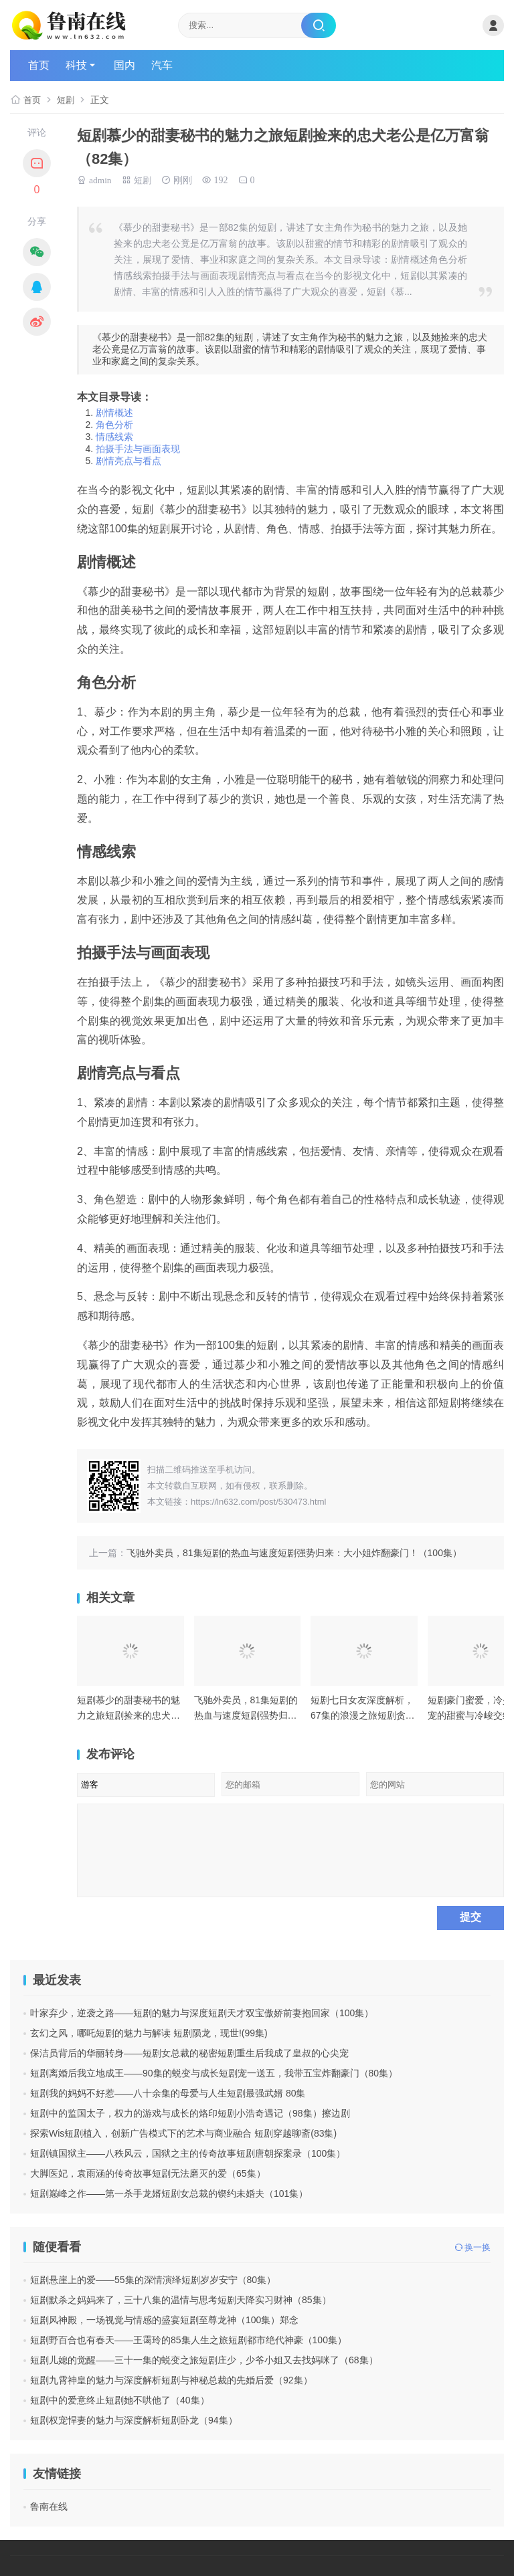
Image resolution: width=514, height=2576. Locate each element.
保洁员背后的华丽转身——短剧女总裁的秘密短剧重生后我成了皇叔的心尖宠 (189, 2053)
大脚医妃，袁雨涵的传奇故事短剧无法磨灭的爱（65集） (148, 2173)
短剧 (67, 99)
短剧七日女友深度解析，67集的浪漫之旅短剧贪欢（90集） (363, 1715)
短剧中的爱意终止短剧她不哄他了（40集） (119, 2400)
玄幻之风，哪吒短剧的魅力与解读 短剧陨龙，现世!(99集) (149, 2033)
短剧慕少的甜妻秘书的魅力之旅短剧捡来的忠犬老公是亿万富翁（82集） (128, 1715)
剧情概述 (114, 412)
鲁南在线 (49, 2506)
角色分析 (114, 424)
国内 (124, 65)
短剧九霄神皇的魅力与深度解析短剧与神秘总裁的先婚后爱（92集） (171, 2380)
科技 (76, 65)
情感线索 (114, 436)
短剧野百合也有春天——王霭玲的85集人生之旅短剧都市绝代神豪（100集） (188, 2340)
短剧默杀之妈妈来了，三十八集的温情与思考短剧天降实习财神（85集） (180, 2299)
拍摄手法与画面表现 (138, 448)
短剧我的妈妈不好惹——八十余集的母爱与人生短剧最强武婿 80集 (167, 2093)
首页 (39, 65)
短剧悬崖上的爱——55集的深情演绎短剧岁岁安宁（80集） (153, 2279)
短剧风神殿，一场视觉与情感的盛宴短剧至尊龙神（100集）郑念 (164, 2320)
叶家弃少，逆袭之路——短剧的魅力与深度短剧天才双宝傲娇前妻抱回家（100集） (201, 2013)
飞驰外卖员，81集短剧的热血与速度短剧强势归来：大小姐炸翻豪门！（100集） (294, 1552)
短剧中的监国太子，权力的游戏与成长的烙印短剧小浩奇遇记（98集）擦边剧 (190, 2113)
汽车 (162, 65)
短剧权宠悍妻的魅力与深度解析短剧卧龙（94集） (134, 2420)
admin (100, 178)
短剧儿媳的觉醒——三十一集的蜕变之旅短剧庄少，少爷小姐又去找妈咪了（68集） (204, 2360)
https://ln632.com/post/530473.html (258, 1502)
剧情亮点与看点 (128, 460)
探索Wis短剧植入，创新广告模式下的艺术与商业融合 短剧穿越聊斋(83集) (183, 2133)
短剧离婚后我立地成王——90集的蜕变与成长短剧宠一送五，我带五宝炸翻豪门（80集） (214, 2073)
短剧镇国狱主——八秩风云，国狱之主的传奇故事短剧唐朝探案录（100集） (187, 2153)
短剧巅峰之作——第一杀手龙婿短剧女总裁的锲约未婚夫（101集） (169, 2193)
